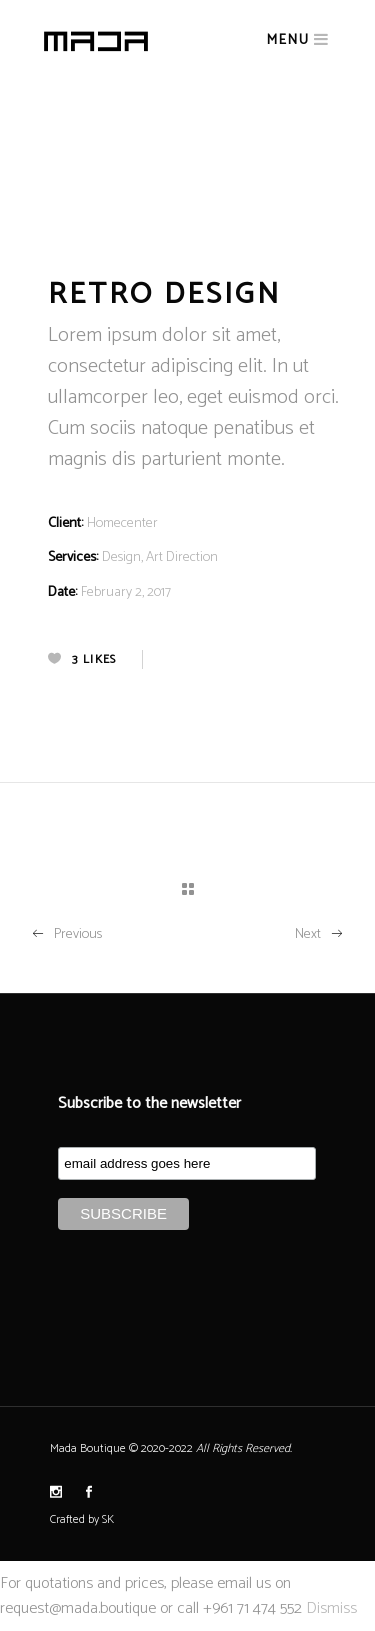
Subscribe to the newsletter (149, 1103)
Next (320, 934)
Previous (66, 934)
